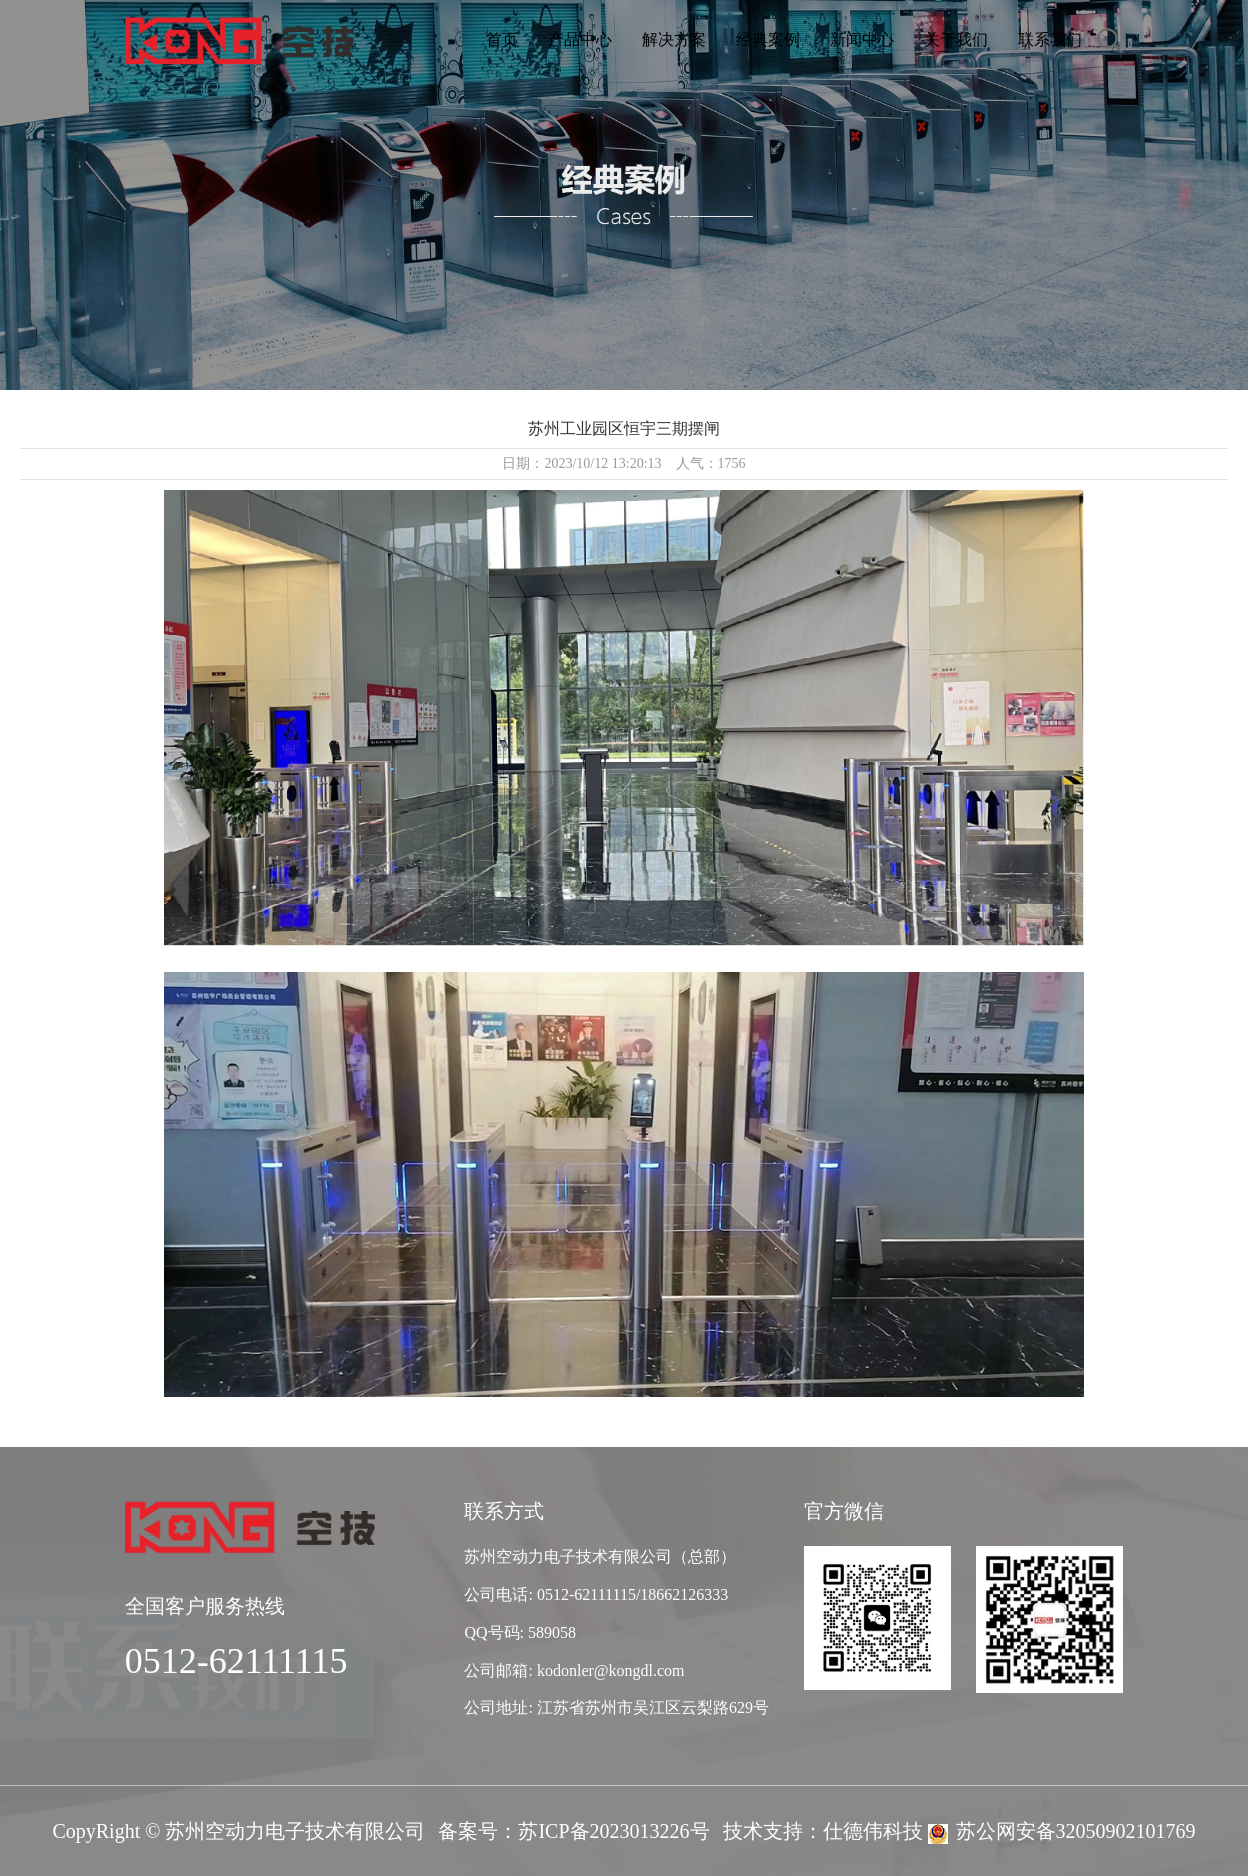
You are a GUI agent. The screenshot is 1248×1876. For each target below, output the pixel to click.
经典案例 (768, 39)
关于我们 (956, 39)
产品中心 (580, 39)
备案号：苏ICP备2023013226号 (573, 1831)
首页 (502, 39)
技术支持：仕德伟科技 (823, 1831)
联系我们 (1050, 39)
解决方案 (674, 39)
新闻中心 (862, 39)
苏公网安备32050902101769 (1076, 1831)
